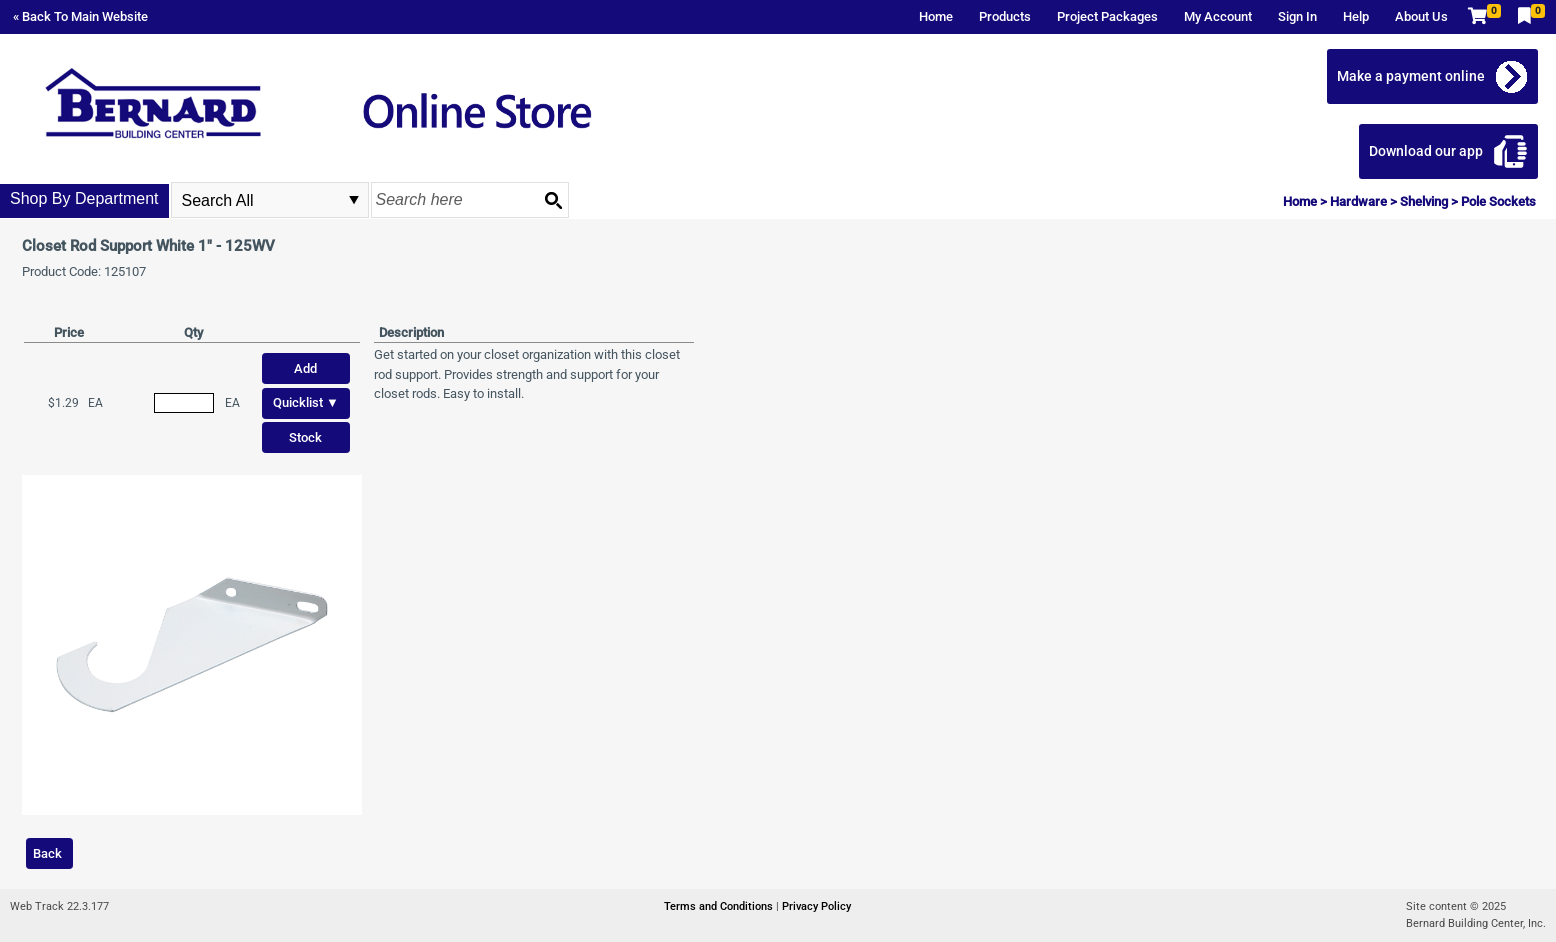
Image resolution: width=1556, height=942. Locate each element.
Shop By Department (84, 198)
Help (1356, 16)
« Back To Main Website (80, 16)
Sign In (1297, 16)
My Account (1218, 16)
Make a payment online (1411, 76)
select (354, 200)
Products (1005, 16)
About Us (1421, 16)
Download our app (1426, 151)
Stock (305, 437)
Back (47, 853)
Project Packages (1107, 16)
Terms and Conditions (720, 906)
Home (936, 16)
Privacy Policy (816, 906)
